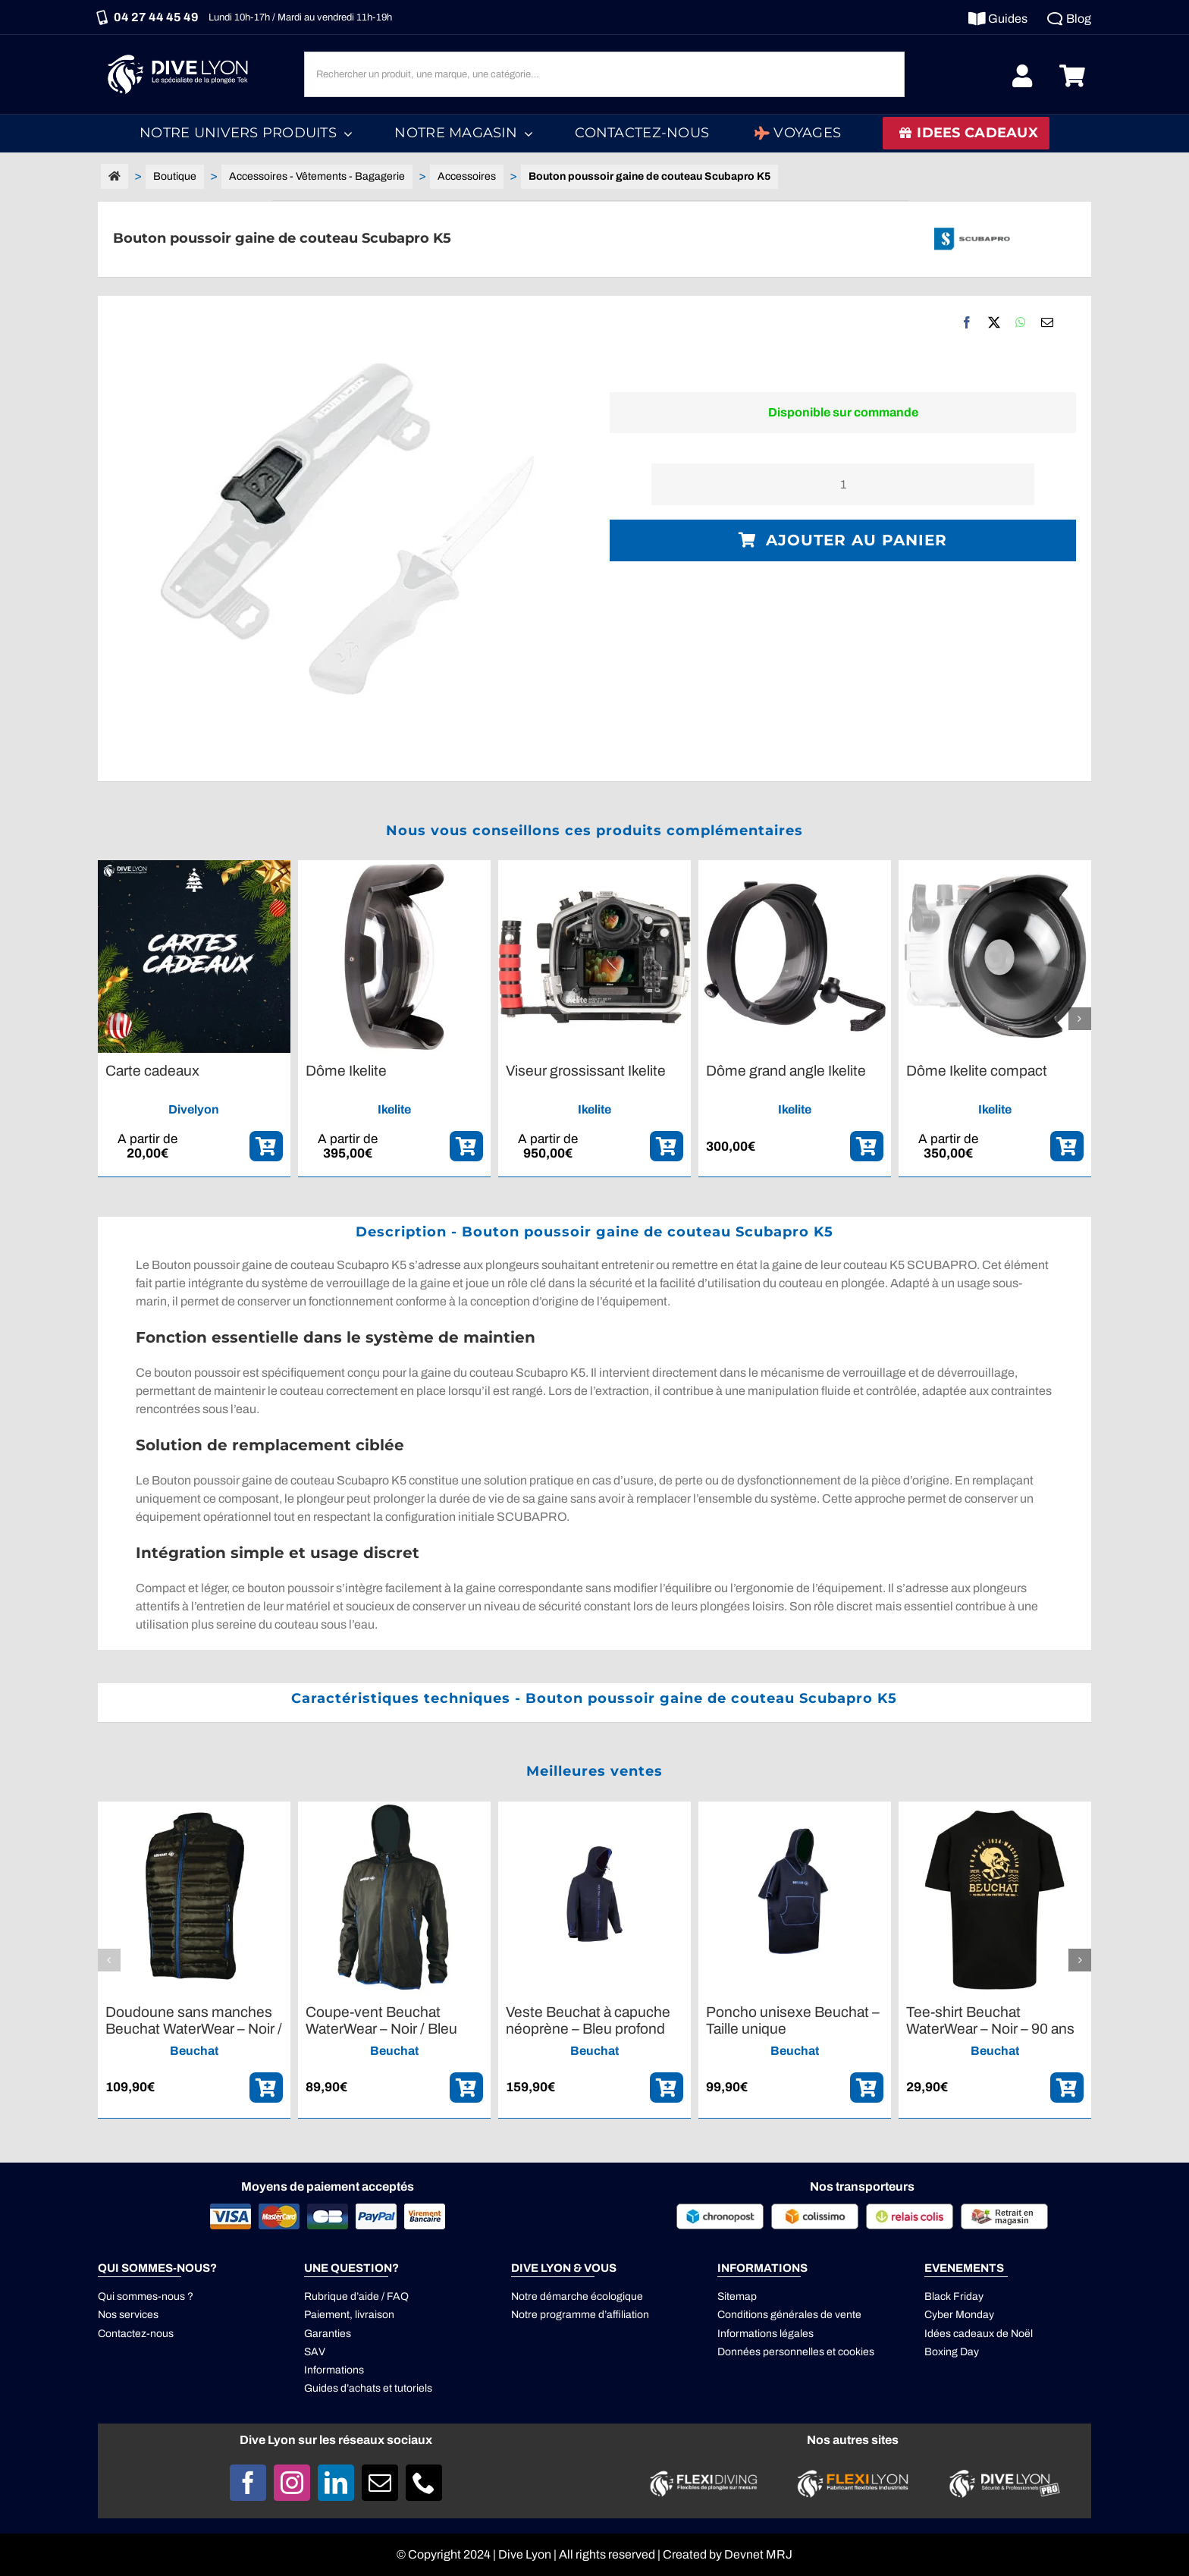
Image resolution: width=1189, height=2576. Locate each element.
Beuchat (194, 2050)
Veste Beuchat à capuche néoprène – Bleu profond (588, 2020)
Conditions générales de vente (789, 2314)
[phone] (424, 2482)
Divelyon (193, 1109)
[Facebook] (966, 322)
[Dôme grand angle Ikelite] (794, 866)
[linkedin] (336, 2482)
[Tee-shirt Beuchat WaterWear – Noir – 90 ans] (995, 1808)
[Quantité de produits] (842, 484)
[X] (994, 322)
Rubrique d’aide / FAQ (356, 2296)
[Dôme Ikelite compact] (995, 866)
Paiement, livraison (349, 2314)
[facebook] (248, 2482)
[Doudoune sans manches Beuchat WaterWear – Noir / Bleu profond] (194, 1808)
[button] (109, 1018)
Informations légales (765, 2333)
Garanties (327, 2333)
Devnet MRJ (758, 2554)
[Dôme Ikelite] (394, 866)
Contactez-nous (136, 2333)
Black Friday (954, 2296)
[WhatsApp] (1021, 322)
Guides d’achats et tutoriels (368, 2388)
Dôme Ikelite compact (976, 1071)
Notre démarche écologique (577, 2296)
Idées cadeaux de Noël (978, 2333)
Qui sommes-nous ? (145, 2296)
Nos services (128, 2314)
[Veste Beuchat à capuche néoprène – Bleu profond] (594, 1808)
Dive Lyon (524, 2554)
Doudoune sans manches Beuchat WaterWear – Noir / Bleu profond (193, 2028)
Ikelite (394, 1109)
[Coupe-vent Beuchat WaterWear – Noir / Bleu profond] (394, 1808)
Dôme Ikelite (346, 1071)
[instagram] (292, 2482)
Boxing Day (951, 2352)
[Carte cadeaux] (194, 866)
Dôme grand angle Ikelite (786, 1071)
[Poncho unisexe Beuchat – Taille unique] (794, 1808)
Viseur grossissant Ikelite (586, 1071)
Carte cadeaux (152, 1071)
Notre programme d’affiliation (580, 2314)
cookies (856, 2352)
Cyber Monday (959, 2314)
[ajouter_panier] (266, 1146)
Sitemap (737, 2296)
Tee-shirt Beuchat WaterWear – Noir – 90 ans (990, 2020)
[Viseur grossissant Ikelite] (594, 866)
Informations (334, 2370)
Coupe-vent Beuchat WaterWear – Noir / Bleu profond (381, 2028)
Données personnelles (770, 2352)
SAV (314, 2352)
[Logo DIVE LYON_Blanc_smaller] (181, 52)
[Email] (1047, 322)
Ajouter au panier (843, 540)
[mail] (380, 2482)
